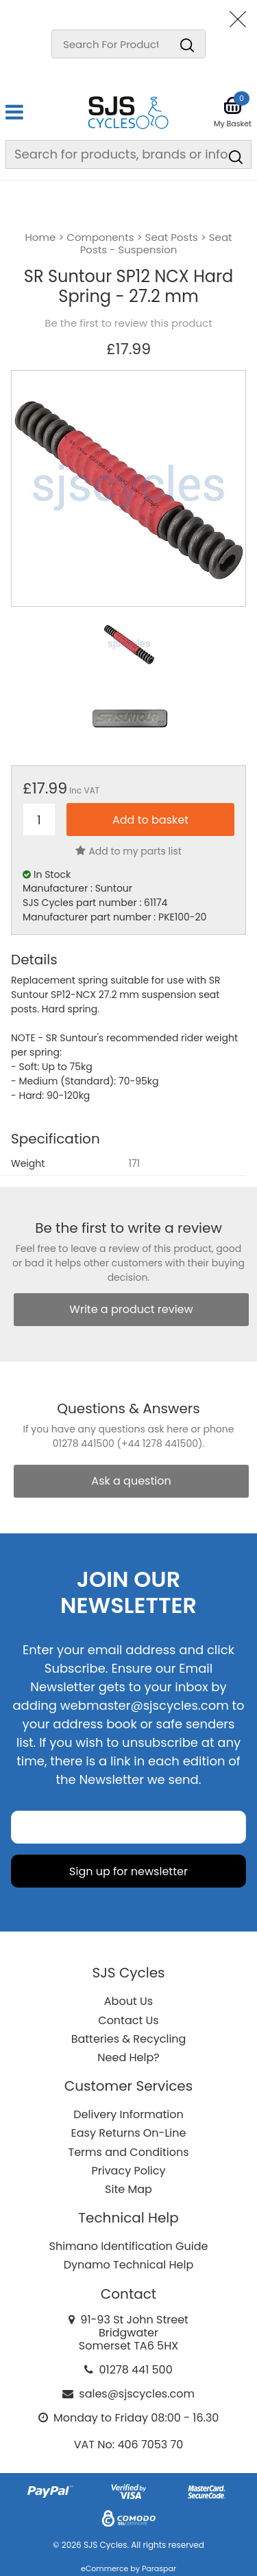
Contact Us (128, 2020)
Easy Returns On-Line (128, 2133)
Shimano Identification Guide (128, 2246)
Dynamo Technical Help (129, 2265)
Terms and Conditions (129, 2152)
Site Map (128, 2189)
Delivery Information (128, 2114)
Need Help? (128, 2057)
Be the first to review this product (128, 323)
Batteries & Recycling (128, 2039)
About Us (128, 2001)
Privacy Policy (128, 2171)
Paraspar (159, 2568)
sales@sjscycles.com (137, 2394)
